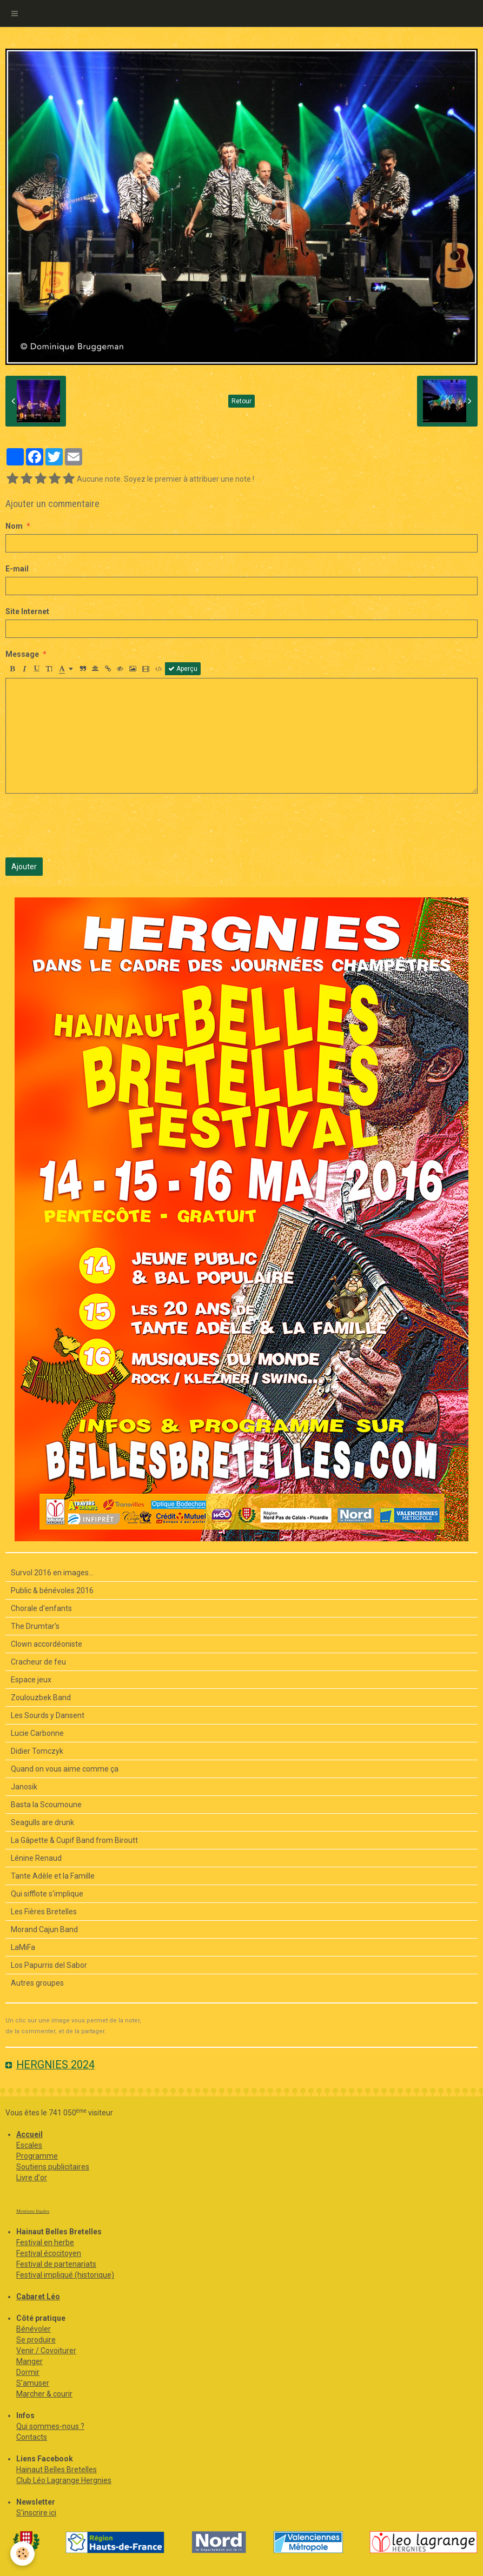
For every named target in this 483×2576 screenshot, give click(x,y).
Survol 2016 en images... (52, 1572)
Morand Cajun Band (44, 1929)
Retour (241, 401)
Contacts (31, 2437)
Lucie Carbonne (37, 1733)
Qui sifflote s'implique (47, 1893)
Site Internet (27, 611)
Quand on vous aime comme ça (64, 1769)
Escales (29, 2145)
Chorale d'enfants (41, 1608)
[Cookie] (23, 2553)
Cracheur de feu (38, 1662)
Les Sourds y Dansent (47, 1715)
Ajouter (24, 866)
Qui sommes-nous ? (50, 2426)
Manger (29, 2361)
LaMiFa (23, 1947)
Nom (14, 526)
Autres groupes (37, 1983)
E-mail (17, 568)
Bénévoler (33, 2329)
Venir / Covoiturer (46, 2350)
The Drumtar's (35, 1626)
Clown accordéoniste (46, 1644)
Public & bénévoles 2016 (52, 1590)
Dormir (27, 2372)
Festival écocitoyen (48, 2253)
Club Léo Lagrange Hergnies (63, 2480)
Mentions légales (32, 2211)
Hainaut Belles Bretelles (56, 2469)
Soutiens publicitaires (52, 2166)
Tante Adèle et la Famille (53, 1876)
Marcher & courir (44, 2393)
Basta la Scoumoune (46, 1804)
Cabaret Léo (38, 2296)
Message (22, 654)
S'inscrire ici (36, 2512)
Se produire (36, 2339)
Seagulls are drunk (42, 1822)
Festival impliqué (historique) (65, 2275)
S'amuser (32, 2383)
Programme (37, 2156)
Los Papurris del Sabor (49, 1965)
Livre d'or (31, 2177)
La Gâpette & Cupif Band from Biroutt (74, 1840)
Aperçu (182, 669)
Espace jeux (31, 1679)
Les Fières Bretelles (44, 1911)
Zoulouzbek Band (41, 1697)
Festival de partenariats (56, 2264)
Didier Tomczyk (37, 1751)
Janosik (24, 1786)
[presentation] (87, 825)
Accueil (29, 2134)
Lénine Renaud (36, 1858)
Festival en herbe (45, 2242)
